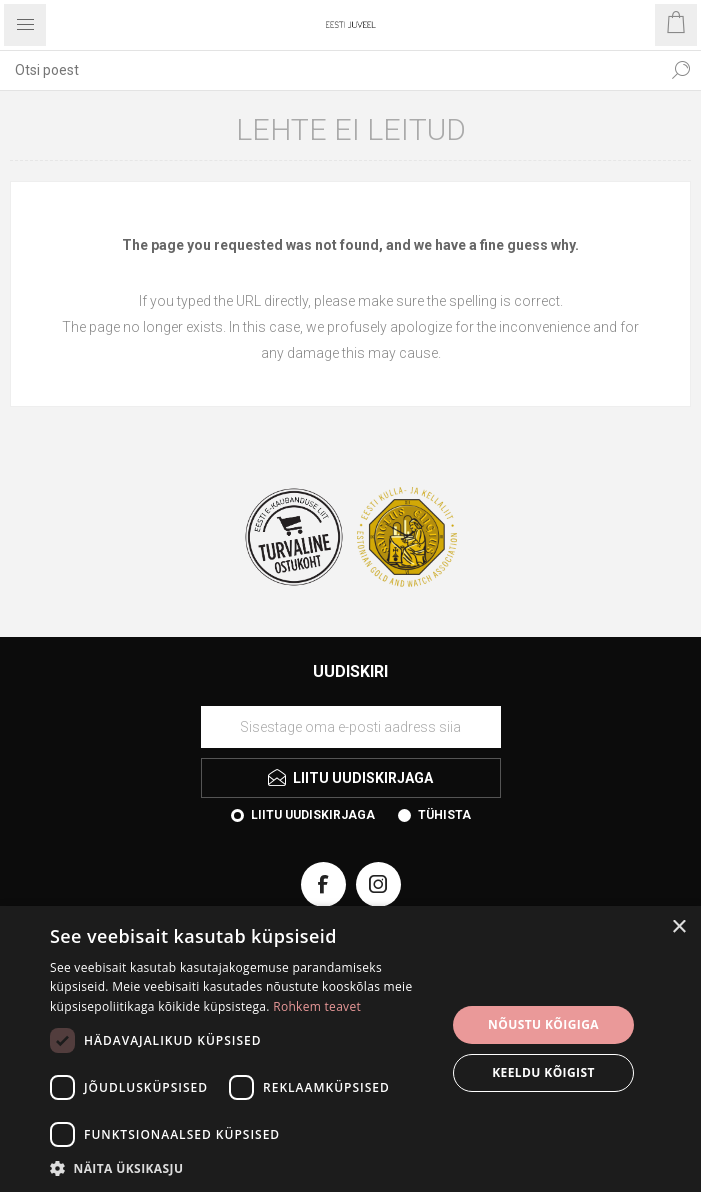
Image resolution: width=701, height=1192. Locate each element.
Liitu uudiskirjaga (313, 815)
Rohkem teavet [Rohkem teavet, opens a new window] (317, 1006)
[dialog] (350, 1049)
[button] (242, 1167)
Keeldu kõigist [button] (543, 1072)
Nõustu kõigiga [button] (543, 1024)
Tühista (444, 815)
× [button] (678, 927)
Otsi (681, 70)
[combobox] (330, 70)
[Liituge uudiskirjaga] (351, 727)
